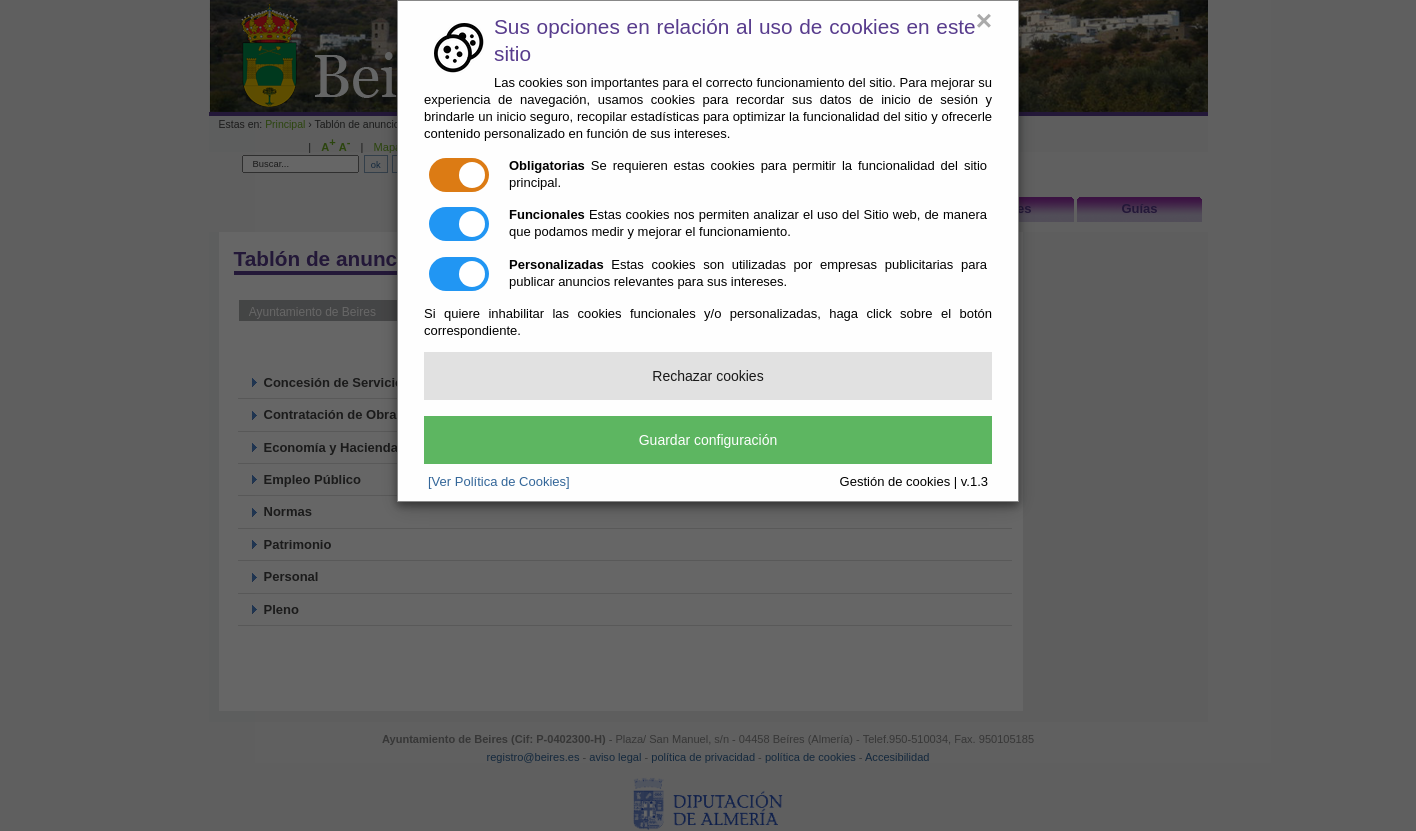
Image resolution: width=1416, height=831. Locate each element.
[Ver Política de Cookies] (499, 481)
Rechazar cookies (707, 376)
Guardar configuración (708, 440)
